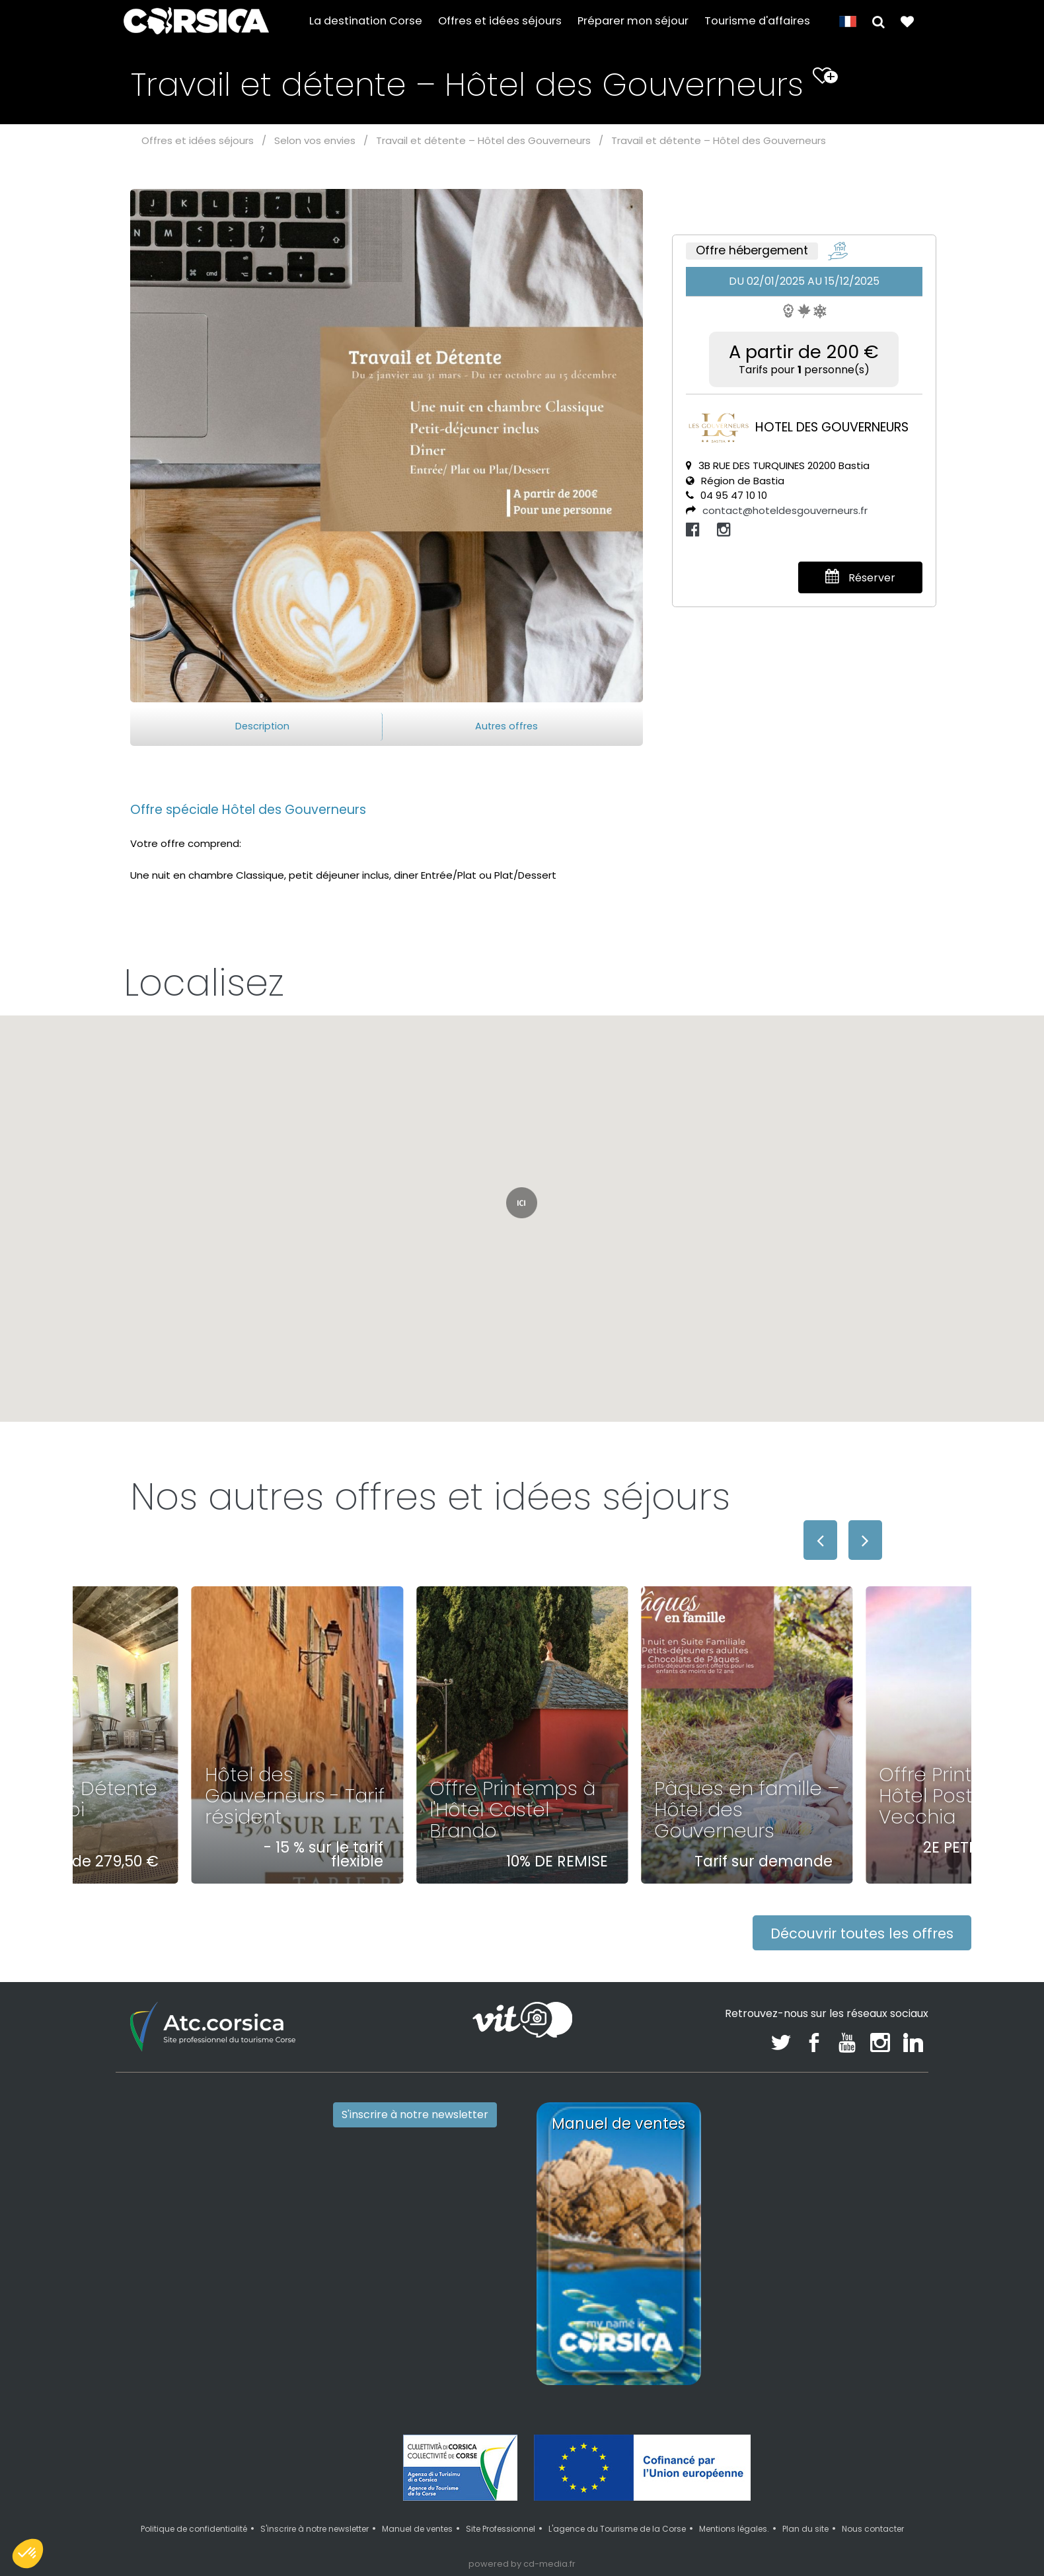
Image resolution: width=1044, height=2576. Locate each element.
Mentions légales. (734, 2528)
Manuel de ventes (417, 2528)
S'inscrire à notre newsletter (415, 2114)
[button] (878, 21)
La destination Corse (365, 20)
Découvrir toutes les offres (861, 1933)
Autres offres (506, 726)
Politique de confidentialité (194, 2528)
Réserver (860, 577)
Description (262, 726)
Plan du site (805, 2528)
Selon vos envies (314, 140)
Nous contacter (873, 2528)
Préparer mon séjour (633, 20)
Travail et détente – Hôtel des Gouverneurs (483, 140)
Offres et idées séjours (500, 20)
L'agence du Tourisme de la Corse (617, 2528)
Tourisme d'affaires (757, 20)
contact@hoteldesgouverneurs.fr (785, 510)
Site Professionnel (500, 2528)
